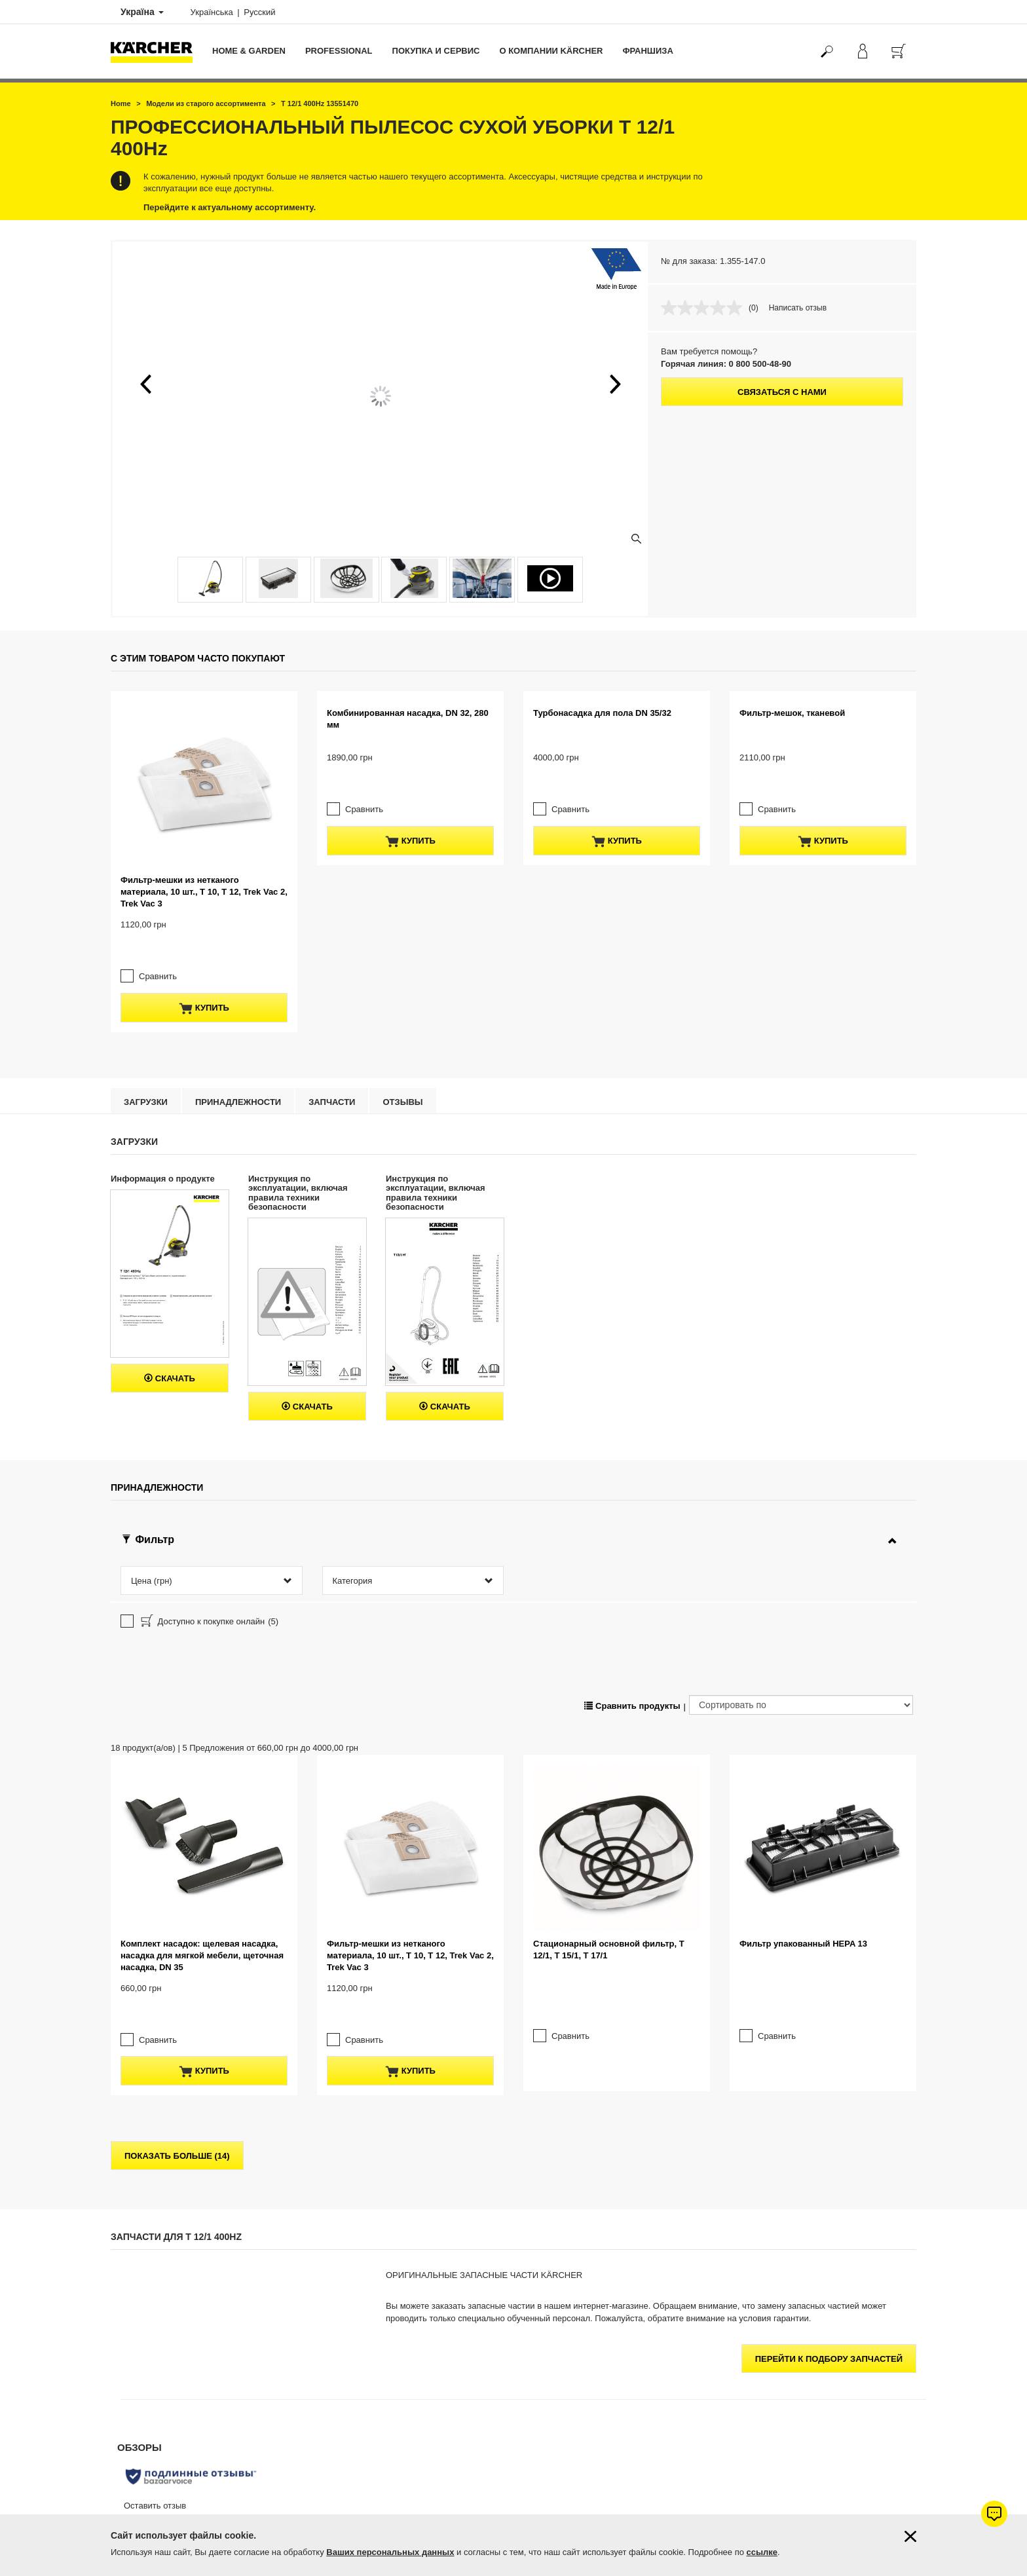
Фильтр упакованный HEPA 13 (803, 1647)
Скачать (169, 1271)
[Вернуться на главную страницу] (156, 51)
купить (204, 901)
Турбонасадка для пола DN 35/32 (602, 797)
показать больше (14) (177, 1836)
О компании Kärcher (551, 51)
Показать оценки (760, 2394)
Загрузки (146, 994)
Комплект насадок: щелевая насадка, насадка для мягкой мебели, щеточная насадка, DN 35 (202, 1659)
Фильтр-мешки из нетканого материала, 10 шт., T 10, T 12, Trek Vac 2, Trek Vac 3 (204, 808)
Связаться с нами (782, 392)
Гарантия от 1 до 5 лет (152, 2347)
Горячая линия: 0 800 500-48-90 (726, 364)
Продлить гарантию (146, 2363)
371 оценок (750, 2378)
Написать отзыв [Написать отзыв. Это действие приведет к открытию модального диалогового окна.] (798, 307)
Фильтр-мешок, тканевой (792, 797)
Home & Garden (249, 51)
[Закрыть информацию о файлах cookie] (910, 2536)
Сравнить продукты (632, 1493)
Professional (339, 51)
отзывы (402, 994)
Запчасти (331, 994)
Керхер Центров (617, 2425)
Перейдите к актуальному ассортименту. (229, 207)
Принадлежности (238, 994)
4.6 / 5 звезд (752, 2363)
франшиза (647, 51)
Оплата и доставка (145, 2331)
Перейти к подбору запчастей (829, 2039)
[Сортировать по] (801, 1493)
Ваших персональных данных (390, 2552)
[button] (145, 383)
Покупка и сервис (436, 51)
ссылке (762, 2552)
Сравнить (151, 869)
